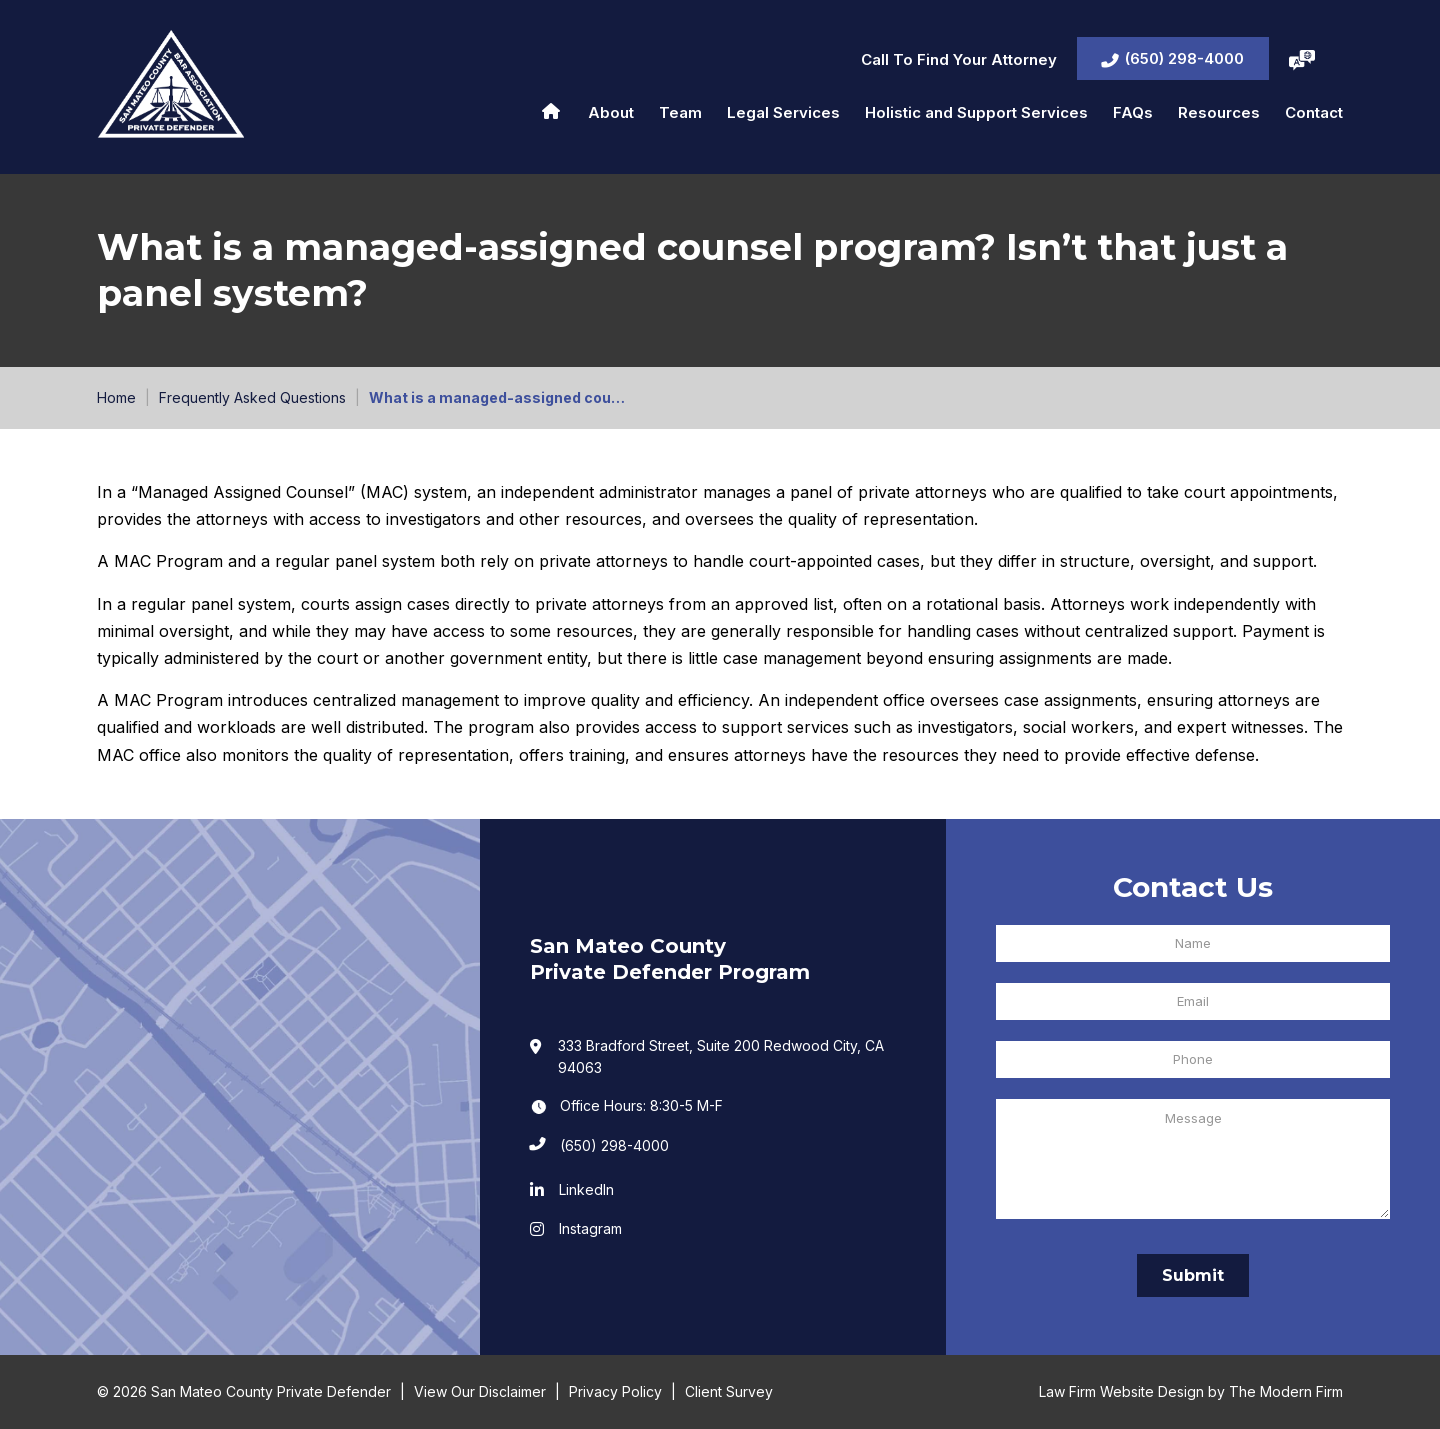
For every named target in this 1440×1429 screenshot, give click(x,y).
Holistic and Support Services (976, 112)
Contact (1314, 112)
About (611, 112)
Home (550, 110)
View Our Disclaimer (480, 1391)
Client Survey (729, 1391)
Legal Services (783, 112)
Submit (1193, 1275)
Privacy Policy (615, 1391)
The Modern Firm (1286, 1391)
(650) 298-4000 (1184, 58)
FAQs (1133, 112)
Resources (1219, 112)
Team (680, 112)
